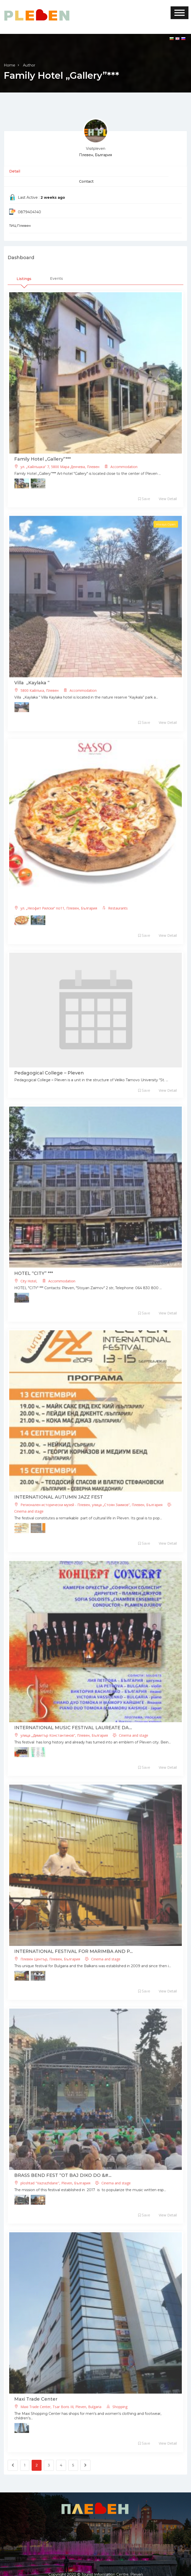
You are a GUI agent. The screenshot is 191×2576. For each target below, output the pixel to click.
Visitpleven (95, 148)
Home (9, 65)
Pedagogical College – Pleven (53, 1067)
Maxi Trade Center (41, 2389)
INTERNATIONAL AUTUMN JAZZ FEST (61, 1487)
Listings (24, 278)
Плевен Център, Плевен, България (51, 1949)
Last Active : (41, 197)
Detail (14, 171)
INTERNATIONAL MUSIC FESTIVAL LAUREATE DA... (75, 1718)
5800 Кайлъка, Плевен (41, 680)
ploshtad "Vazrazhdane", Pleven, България (56, 2173)
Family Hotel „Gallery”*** (47, 449)
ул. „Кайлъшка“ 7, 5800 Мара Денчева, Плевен (60, 456)
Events (56, 278)
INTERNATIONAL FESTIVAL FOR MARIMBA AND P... (75, 1942)
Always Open (160, 528)
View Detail (162, 486)
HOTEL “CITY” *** (39, 1263)
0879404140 (29, 212)
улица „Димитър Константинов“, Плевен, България (64, 1725)
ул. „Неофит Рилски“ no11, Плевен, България (59, 898)
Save (141, 486)
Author (29, 65)
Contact (86, 181)
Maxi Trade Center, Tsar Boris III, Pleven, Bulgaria (61, 2397)
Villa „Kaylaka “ (37, 673)
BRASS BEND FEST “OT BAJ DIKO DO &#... (65, 2166)
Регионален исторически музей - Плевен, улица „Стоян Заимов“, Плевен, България (89, 1495)
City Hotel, (32, 1271)
